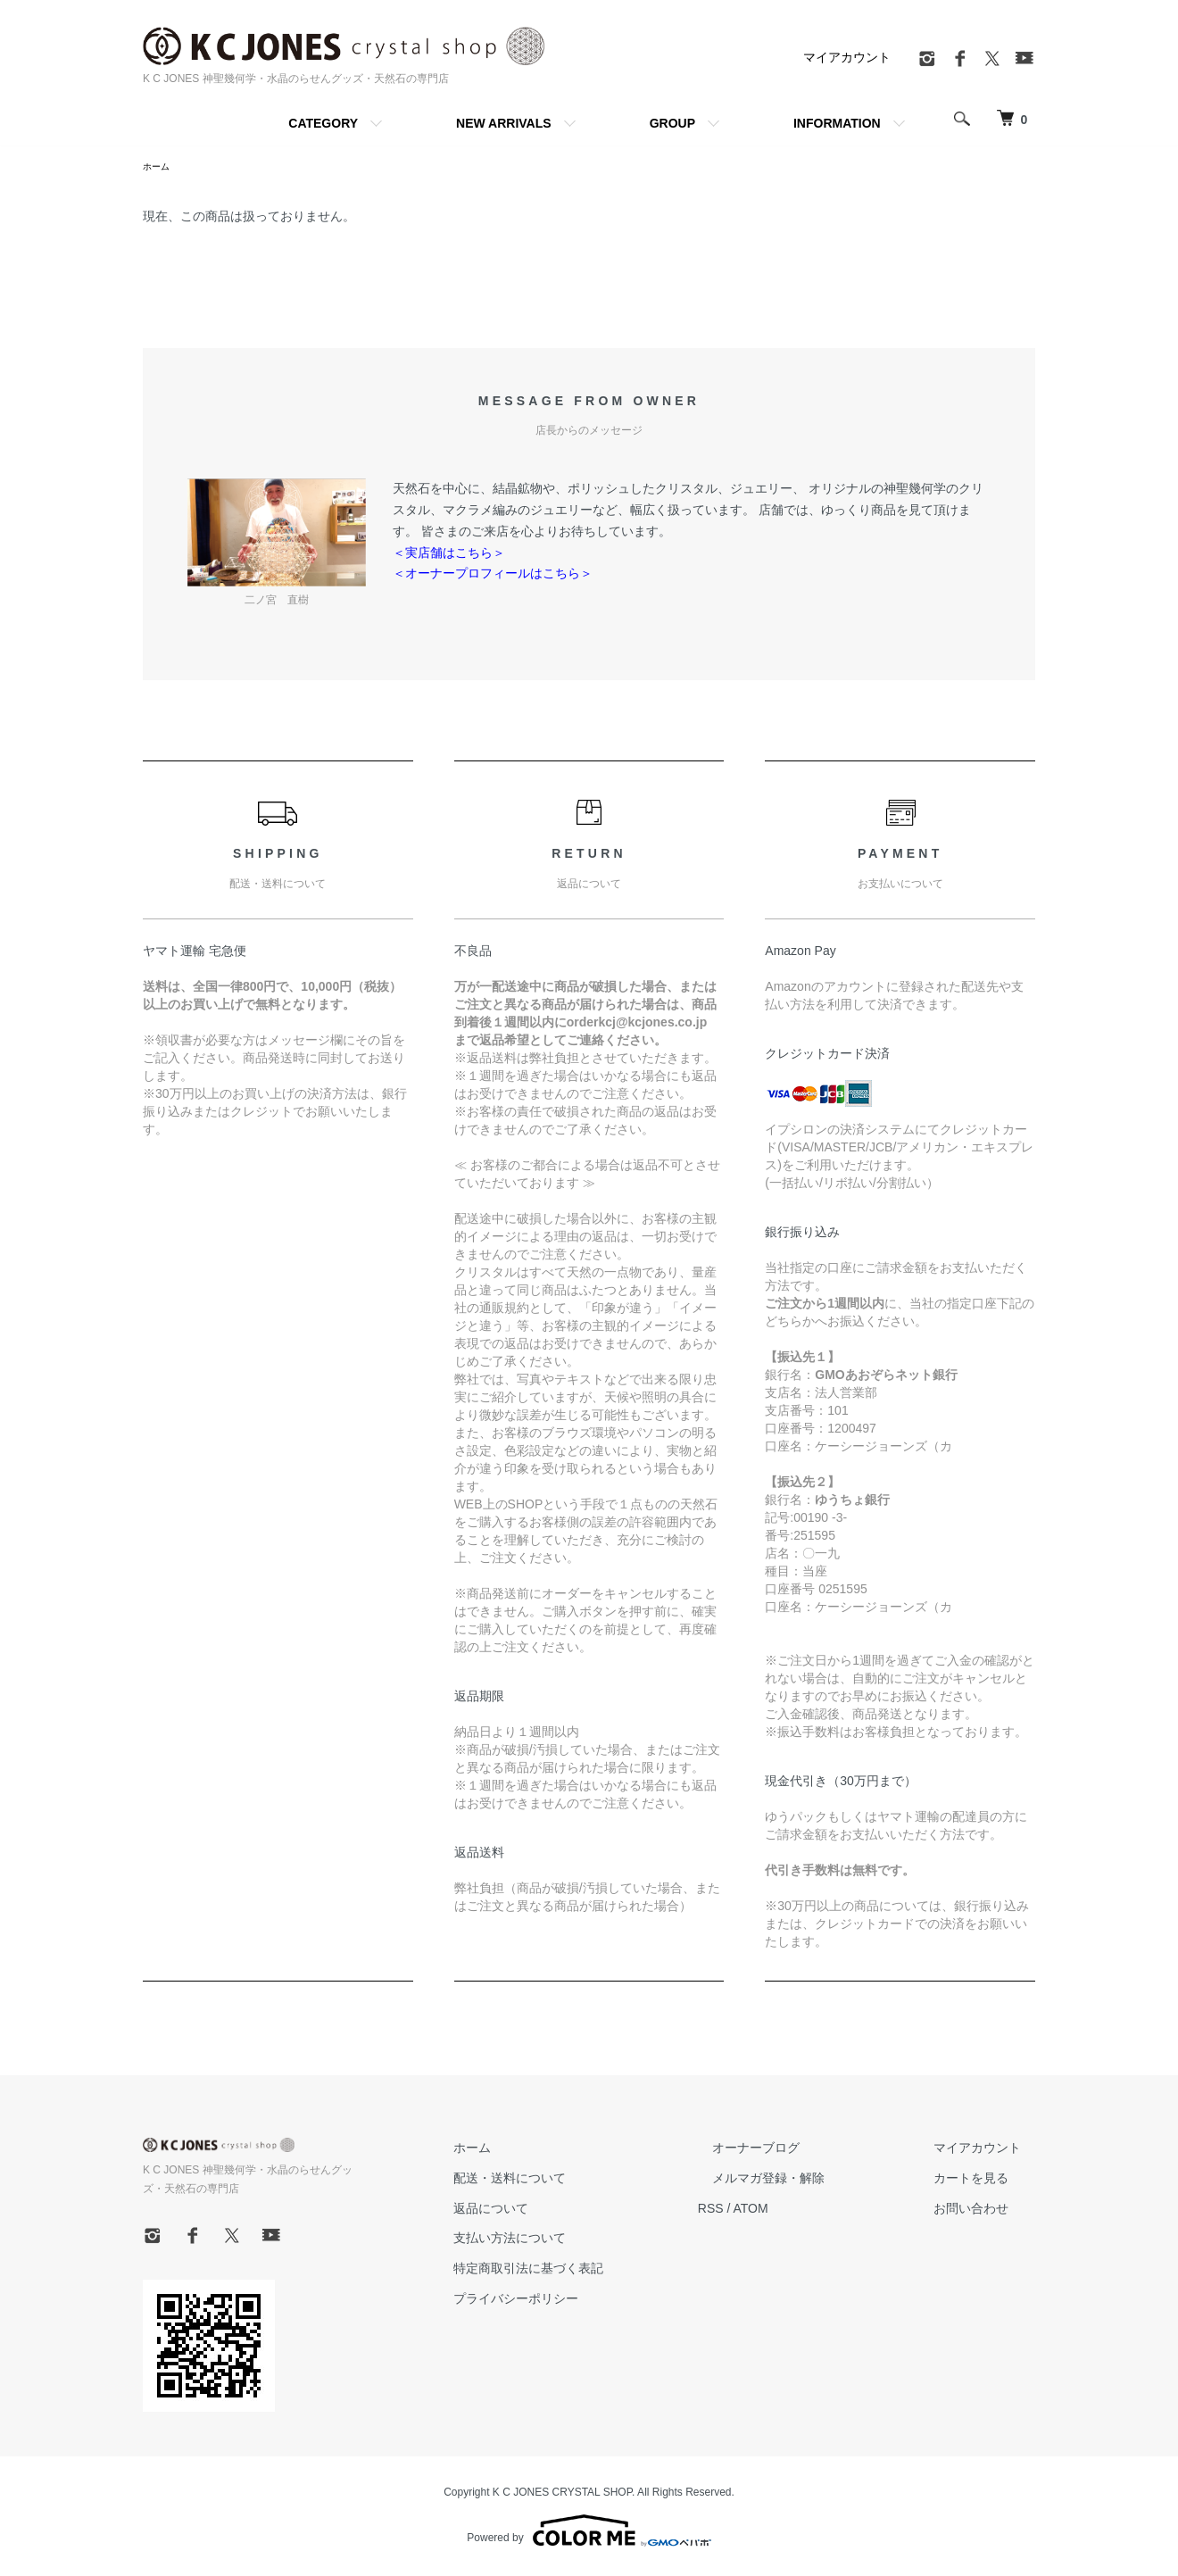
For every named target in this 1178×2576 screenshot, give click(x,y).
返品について (562, 2211)
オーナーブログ (798, 2150)
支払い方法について (581, 2240)
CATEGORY (323, 123)
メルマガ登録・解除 (811, 2180)
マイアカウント (847, 57)
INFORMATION (837, 123)
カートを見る (985, 2180)
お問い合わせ (985, 2211)
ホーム (159, 168)
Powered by (588, 2533)
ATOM (808, 2211)
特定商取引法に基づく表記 (600, 2271)
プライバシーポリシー (587, 2301)
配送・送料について (581, 2180)
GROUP (672, 123)
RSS (768, 2211)
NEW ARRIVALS (504, 123)
